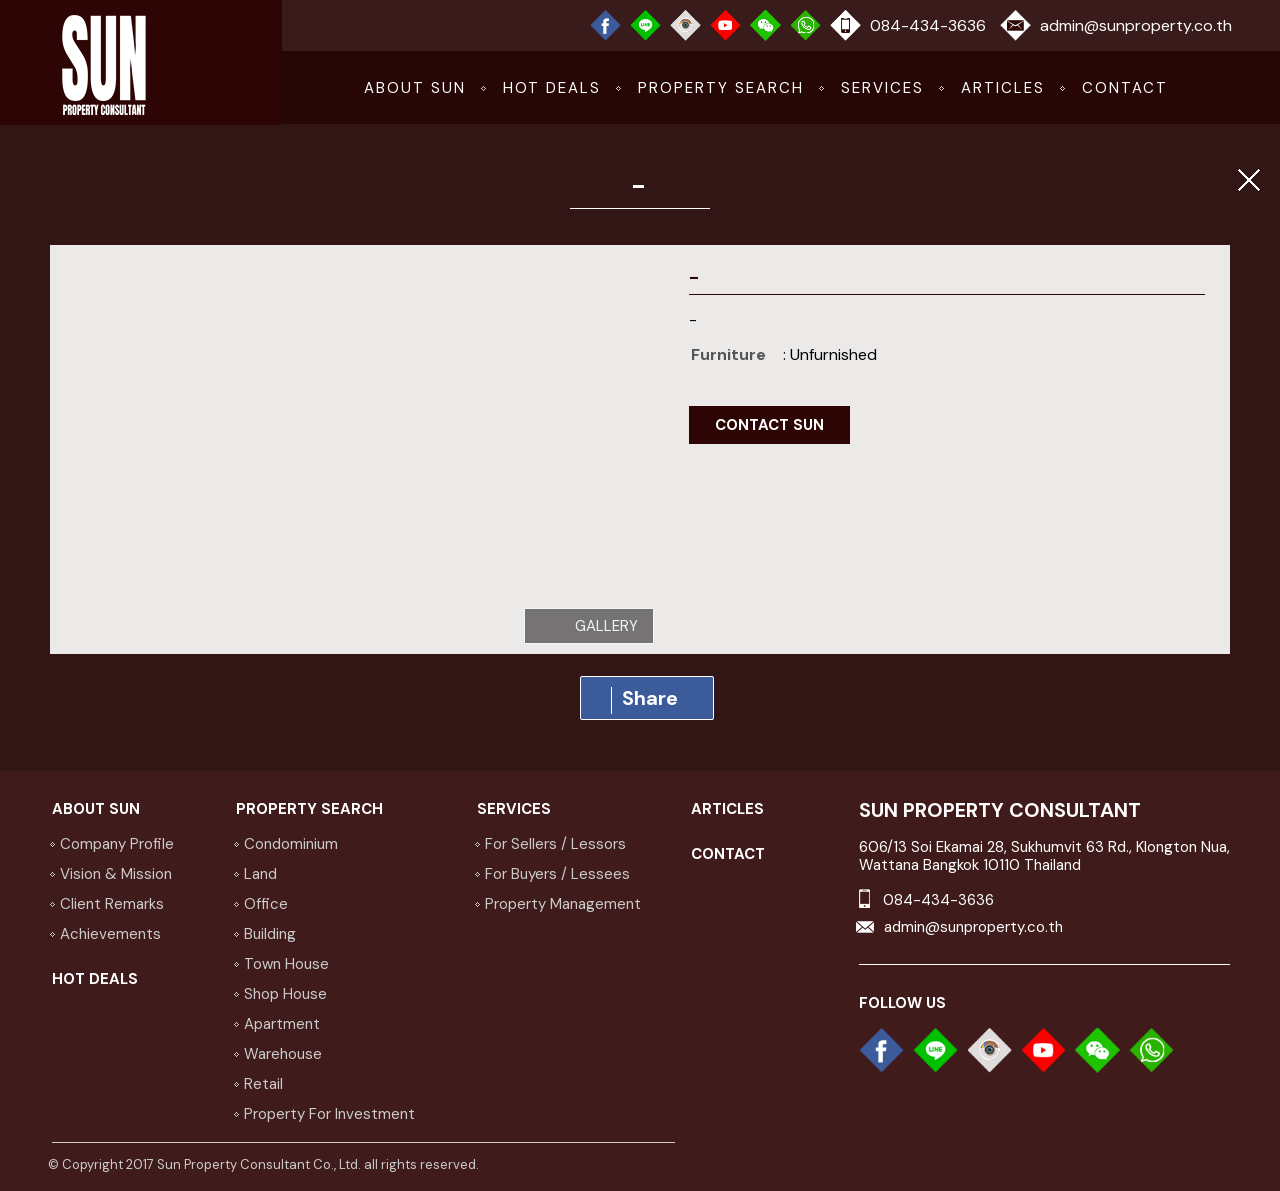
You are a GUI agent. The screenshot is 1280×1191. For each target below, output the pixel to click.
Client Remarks (112, 904)
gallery (606, 626)
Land (260, 874)
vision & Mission (116, 874)
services (882, 88)
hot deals (552, 88)
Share (644, 699)
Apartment (282, 1024)
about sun (415, 88)
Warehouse (283, 1054)
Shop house (285, 994)
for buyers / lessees (557, 874)
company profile (117, 844)
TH (1208, 88)
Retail (263, 1084)
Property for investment (329, 1114)
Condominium (291, 844)
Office (266, 904)
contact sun (769, 425)
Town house (286, 964)
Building (270, 934)
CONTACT (1125, 88)
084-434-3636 (928, 25)
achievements (110, 934)
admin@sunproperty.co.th (1136, 25)
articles (1003, 88)
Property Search (721, 88)
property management (563, 904)
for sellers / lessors (555, 844)
